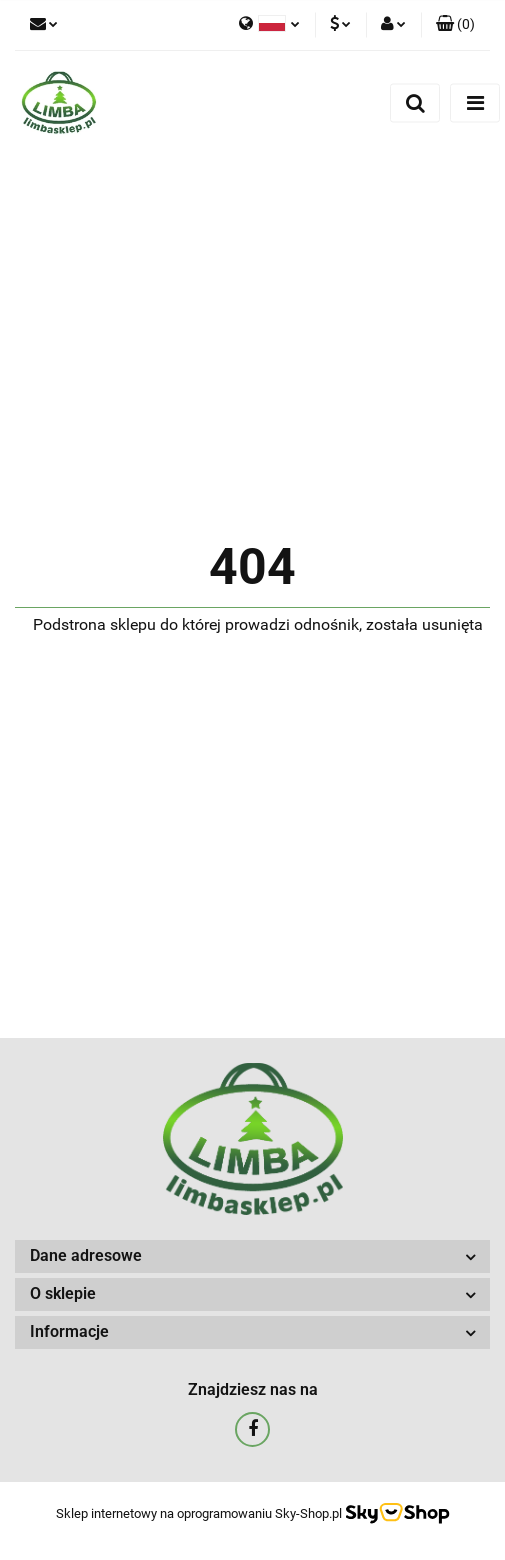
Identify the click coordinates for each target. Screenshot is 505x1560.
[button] (455, 25)
